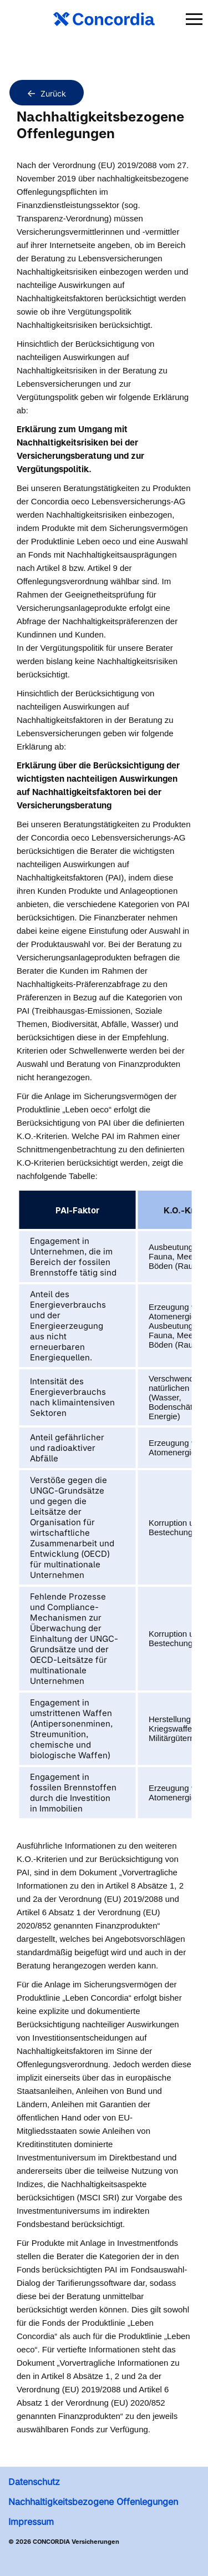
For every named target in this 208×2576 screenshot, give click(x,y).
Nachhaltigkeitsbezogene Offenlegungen (93, 2501)
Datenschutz (34, 2481)
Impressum (31, 2521)
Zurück (46, 93)
